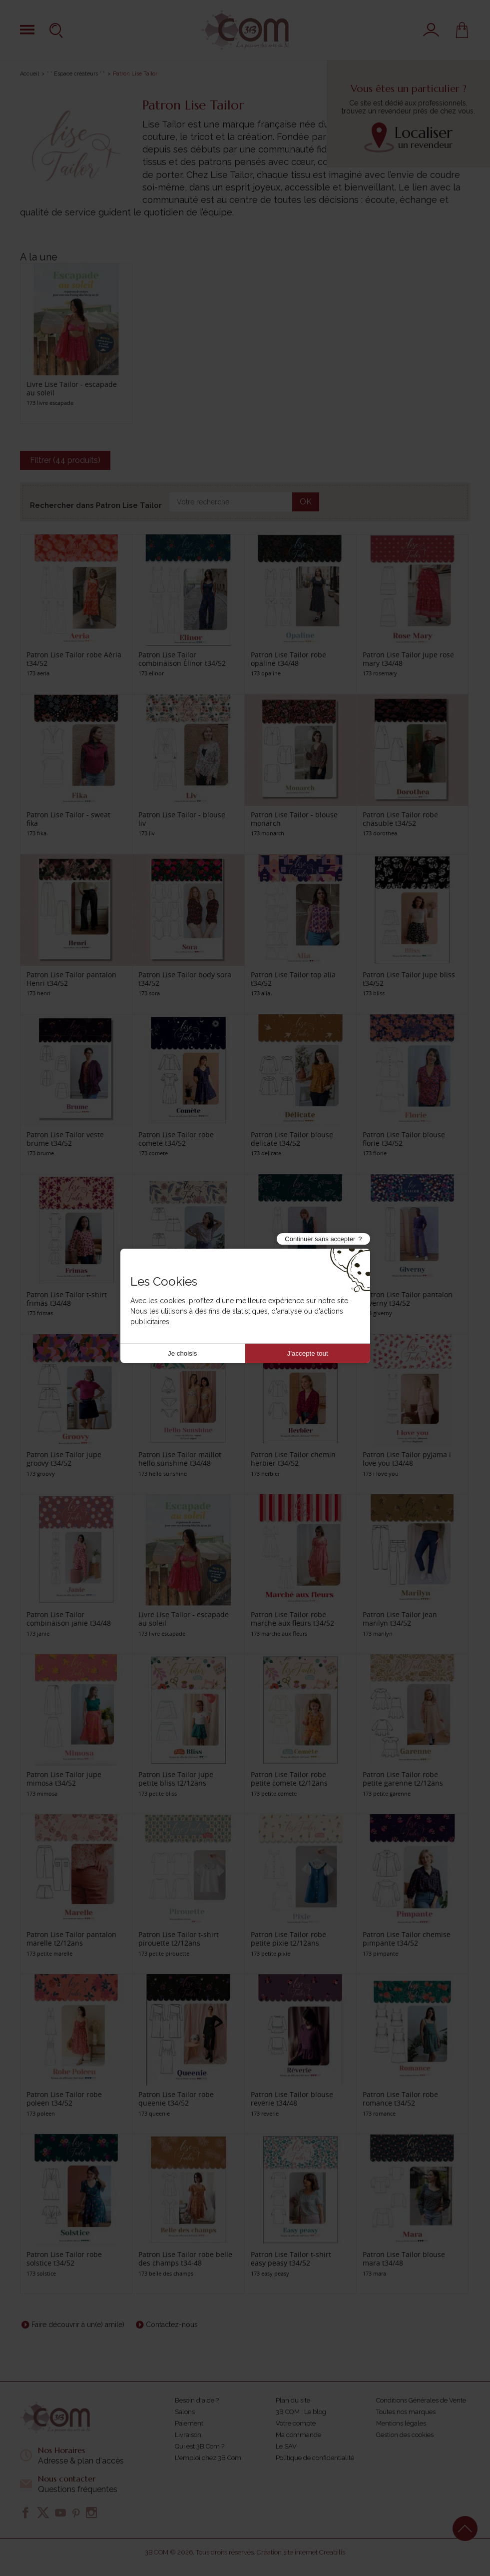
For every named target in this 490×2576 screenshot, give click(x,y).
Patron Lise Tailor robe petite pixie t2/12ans (288, 1939)
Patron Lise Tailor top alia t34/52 (293, 979)
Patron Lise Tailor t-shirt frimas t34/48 (66, 1299)
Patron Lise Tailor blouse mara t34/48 (404, 2259)
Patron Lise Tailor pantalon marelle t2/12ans (71, 1939)
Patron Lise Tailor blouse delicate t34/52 (292, 1139)
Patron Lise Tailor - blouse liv (181, 819)
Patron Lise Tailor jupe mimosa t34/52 (63, 1779)
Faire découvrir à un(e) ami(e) (77, 2325)
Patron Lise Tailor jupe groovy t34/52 (63, 1459)
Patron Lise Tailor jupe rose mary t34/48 (408, 659)
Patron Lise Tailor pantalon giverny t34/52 (408, 1299)
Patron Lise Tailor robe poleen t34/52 (64, 2099)
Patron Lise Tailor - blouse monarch (294, 819)
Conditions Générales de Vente (421, 2400)
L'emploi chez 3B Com (208, 2458)
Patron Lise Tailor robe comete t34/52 (176, 1139)
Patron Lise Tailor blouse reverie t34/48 (292, 2099)
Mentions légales (401, 2423)
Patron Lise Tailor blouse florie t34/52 (404, 1139)
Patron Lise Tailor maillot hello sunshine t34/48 (179, 1459)
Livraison (188, 2435)
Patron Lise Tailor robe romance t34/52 (400, 2099)
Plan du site (293, 2400)
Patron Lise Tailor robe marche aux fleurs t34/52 (292, 1619)
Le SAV (286, 2446)
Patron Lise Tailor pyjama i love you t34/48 (407, 1459)
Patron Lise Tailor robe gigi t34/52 (295, 1299)
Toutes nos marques (406, 2412)
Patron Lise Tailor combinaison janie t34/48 (68, 1619)
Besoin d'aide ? (197, 2400)
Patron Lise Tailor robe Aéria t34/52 (73, 659)
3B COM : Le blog (301, 2412)
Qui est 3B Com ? (199, 2446)
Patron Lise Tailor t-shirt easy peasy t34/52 (291, 2259)
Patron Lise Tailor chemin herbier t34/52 (293, 1459)
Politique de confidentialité (315, 2458)
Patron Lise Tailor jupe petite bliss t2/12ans (175, 1779)
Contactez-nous (172, 2325)
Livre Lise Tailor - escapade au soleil (71, 388)
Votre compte (296, 2423)
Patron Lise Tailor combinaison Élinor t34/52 (182, 659)
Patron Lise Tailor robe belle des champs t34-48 (185, 2259)
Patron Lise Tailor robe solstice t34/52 (64, 2259)
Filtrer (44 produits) (65, 460)
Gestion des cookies (405, 2435)
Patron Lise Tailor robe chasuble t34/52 (400, 819)
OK (306, 501)
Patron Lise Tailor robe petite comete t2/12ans (289, 1779)
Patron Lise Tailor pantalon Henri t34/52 (71, 979)
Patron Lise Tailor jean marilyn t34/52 (400, 1619)
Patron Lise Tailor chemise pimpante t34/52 (407, 1939)
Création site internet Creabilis (301, 2552)
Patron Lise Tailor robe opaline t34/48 (288, 659)
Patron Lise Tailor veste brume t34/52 (65, 1139)
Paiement (189, 2423)
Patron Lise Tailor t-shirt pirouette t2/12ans (178, 1939)
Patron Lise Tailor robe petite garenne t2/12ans (403, 1779)
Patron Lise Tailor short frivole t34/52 (177, 1299)
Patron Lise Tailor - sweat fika (68, 819)
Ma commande (298, 2435)
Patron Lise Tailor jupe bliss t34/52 (409, 979)
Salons (185, 2412)
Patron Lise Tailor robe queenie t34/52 (176, 2099)
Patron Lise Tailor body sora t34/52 (184, 979)
